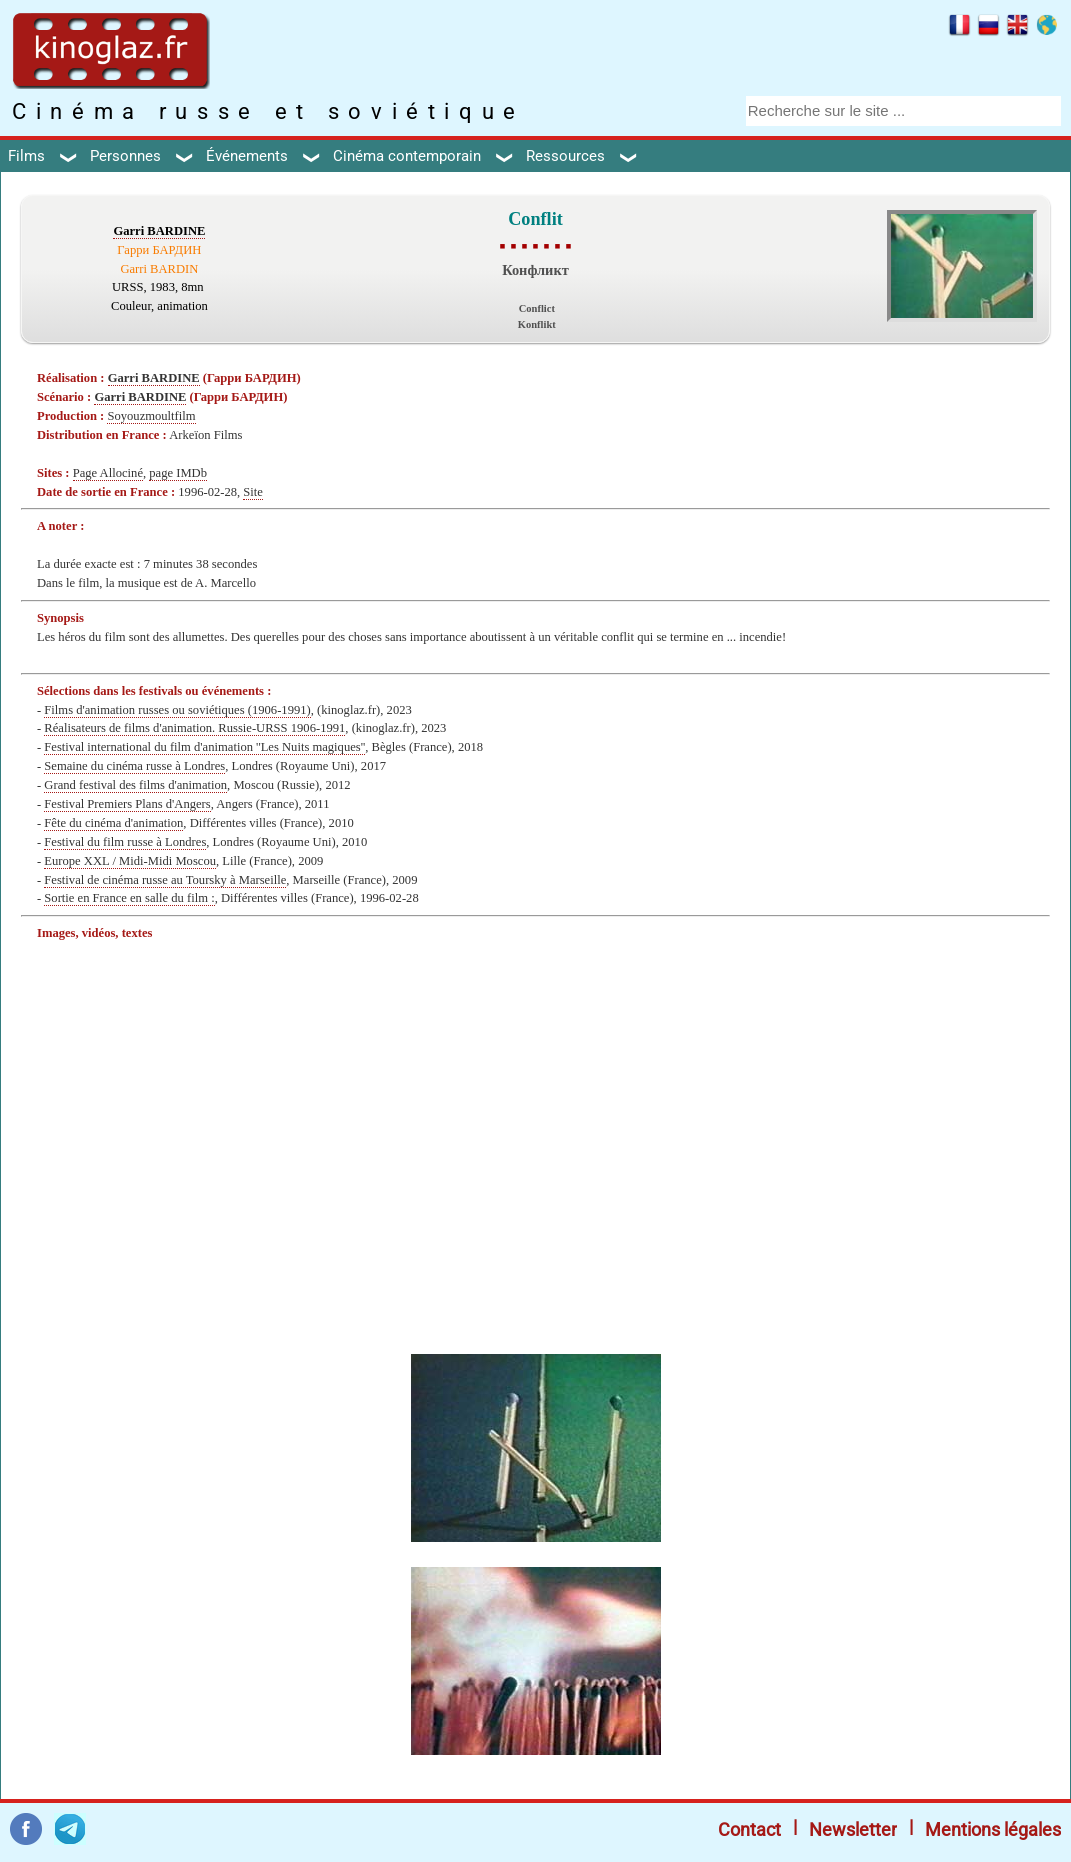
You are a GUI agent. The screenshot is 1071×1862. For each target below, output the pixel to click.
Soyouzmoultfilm (151, 416)
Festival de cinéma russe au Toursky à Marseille (165, 880)
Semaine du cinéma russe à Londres (134, 766)
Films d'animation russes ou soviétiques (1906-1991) (177, 710)
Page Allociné (108, 473)
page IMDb (178, 473)
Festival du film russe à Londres (125, 842)
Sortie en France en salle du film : (129, 898)
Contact (749, 1829)
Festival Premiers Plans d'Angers (127, 804)
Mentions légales (993, 1829)
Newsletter (853, 1829)
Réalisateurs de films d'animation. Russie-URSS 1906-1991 (194, 728)
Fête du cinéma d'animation (113, 823)
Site (253, 492)
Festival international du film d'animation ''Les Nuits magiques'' (204, 747)
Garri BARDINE (159, 231)
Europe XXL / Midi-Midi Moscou (130, 861)
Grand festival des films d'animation (135, 785)
